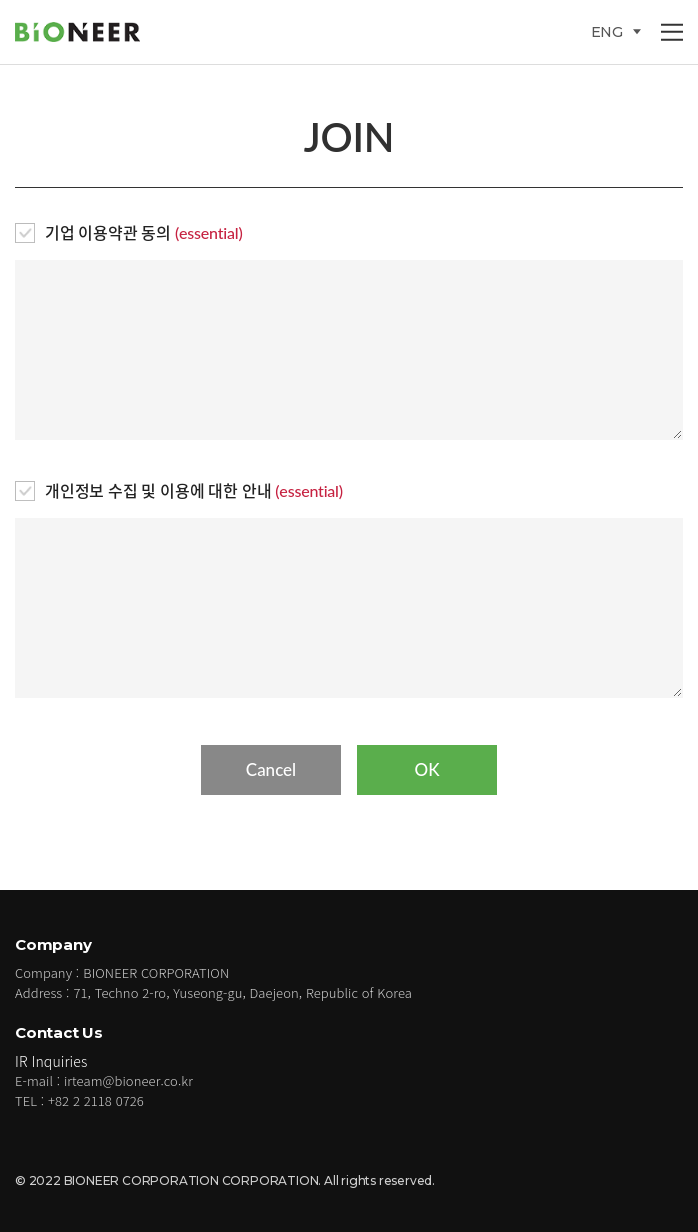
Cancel (271, 769)
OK (426, 769)
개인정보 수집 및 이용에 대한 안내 (194, 490)
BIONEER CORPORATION (90, 32)
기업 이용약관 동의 (144, 232)
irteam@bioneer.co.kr (128, 1080)
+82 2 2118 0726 (96, 1100)
